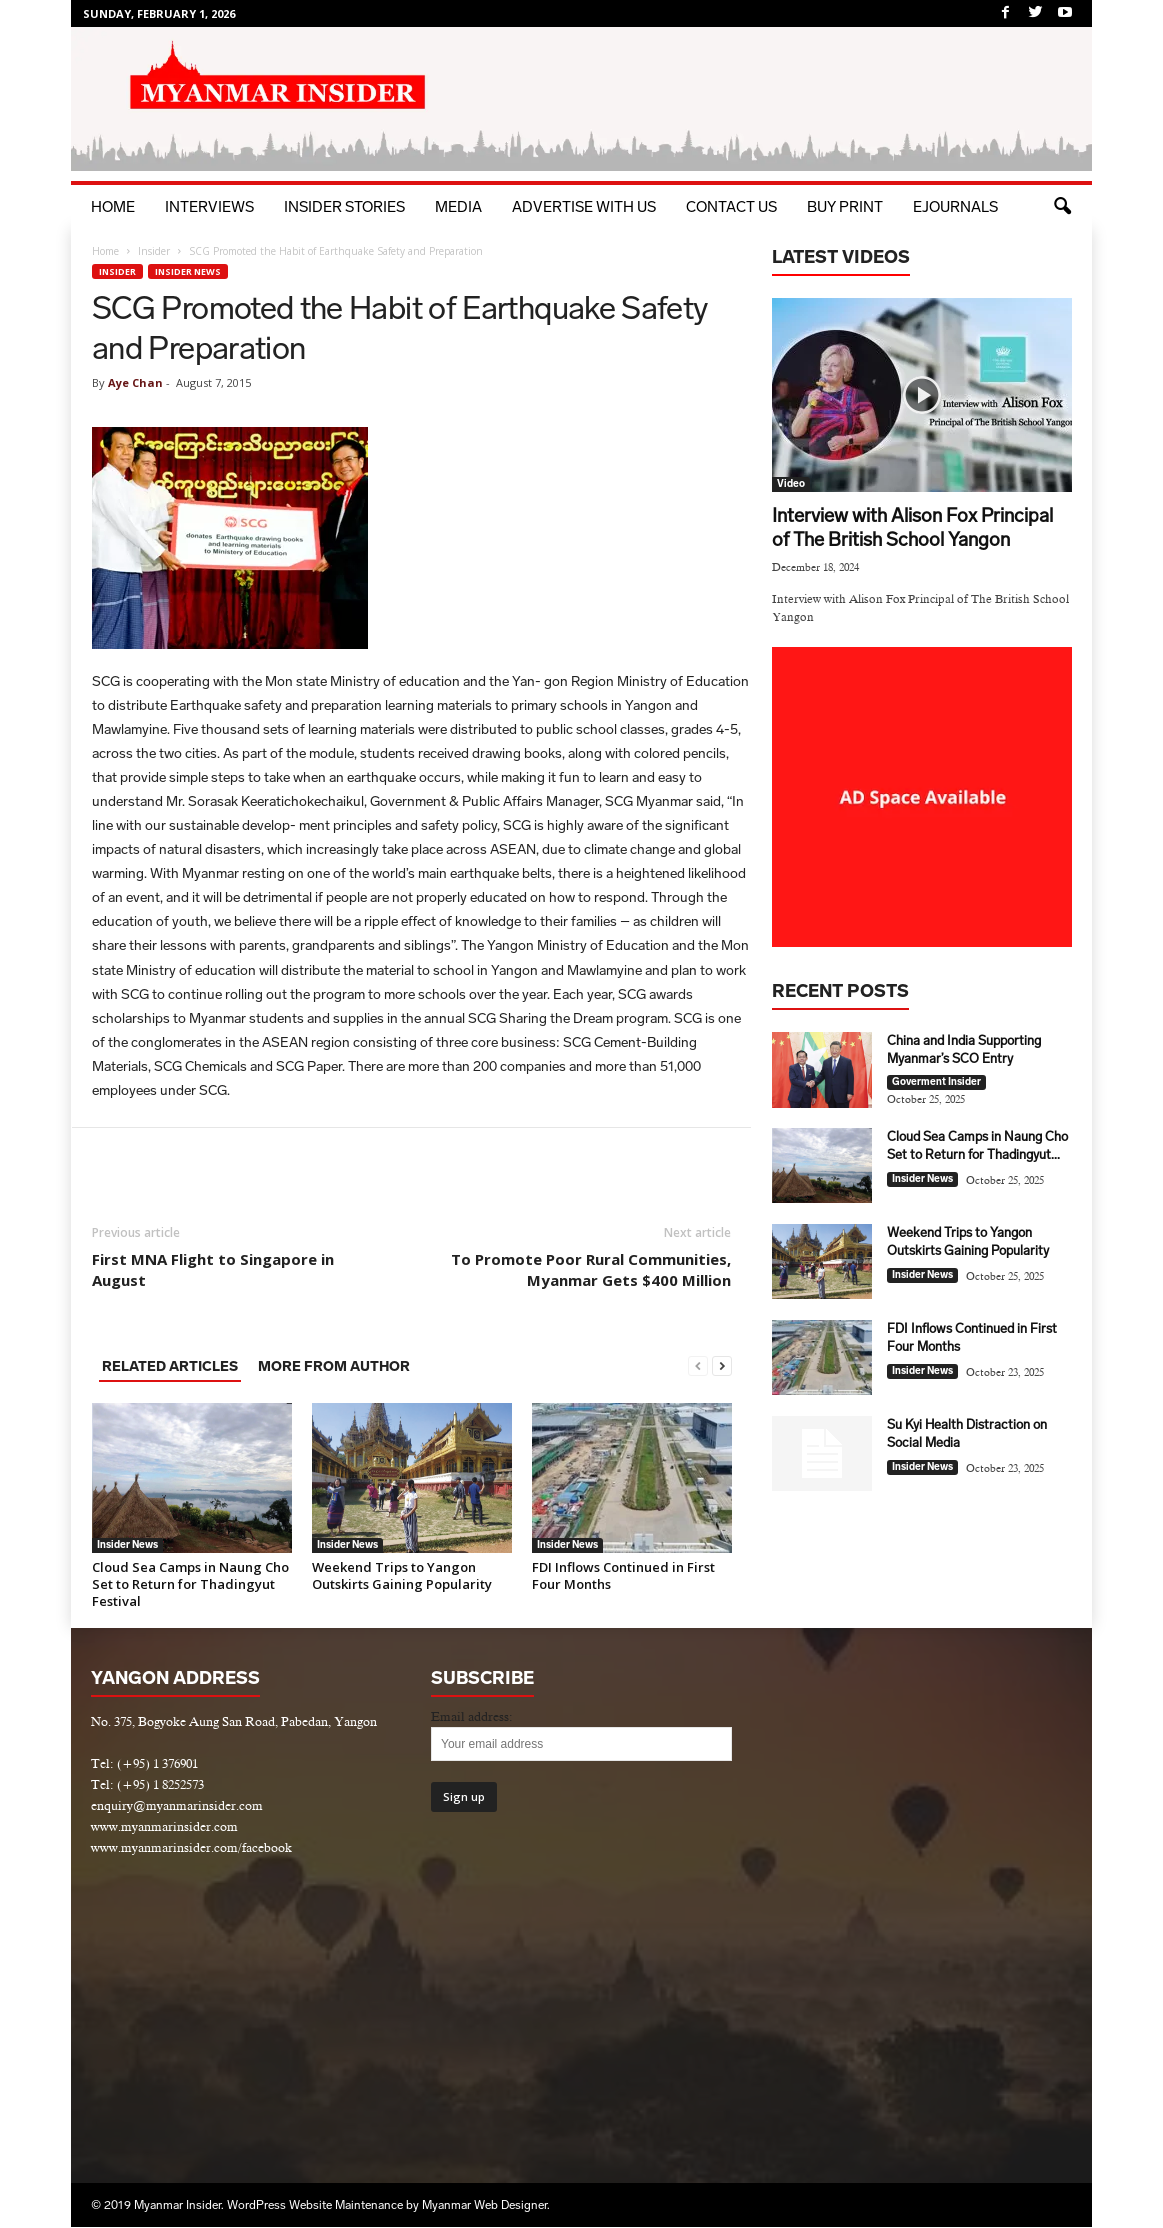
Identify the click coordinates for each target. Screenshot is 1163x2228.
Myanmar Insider (177, 2206)
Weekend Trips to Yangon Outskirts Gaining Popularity (402, 1576)
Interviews (209, 207)
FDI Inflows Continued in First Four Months (623, 1576)
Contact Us (731, 207)
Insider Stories (344, 207)
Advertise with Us (584, 207)
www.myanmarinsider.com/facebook (191, 1848)
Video (791, 485)
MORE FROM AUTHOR (334, 1367)
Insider (154, 252)
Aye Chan (135, 383)
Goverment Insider (936, 1083)
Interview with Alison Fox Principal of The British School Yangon (912, 528)
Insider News (188, 272)
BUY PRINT (845, 207)
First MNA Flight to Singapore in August (213, 1270)
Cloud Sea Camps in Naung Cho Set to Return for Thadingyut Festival (190, 1585)
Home (113, 207)
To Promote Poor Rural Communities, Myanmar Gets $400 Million (591, 1270)
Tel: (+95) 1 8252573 (147, 1785)
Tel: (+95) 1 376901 (144, 1764)
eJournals (955, 207)
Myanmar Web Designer (484, 2206)
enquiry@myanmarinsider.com (177, 1806)
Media (458, 207)
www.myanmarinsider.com (164, 1827)
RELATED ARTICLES (170, 1367)
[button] (1062, 207)
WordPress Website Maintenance (315, 2206)
